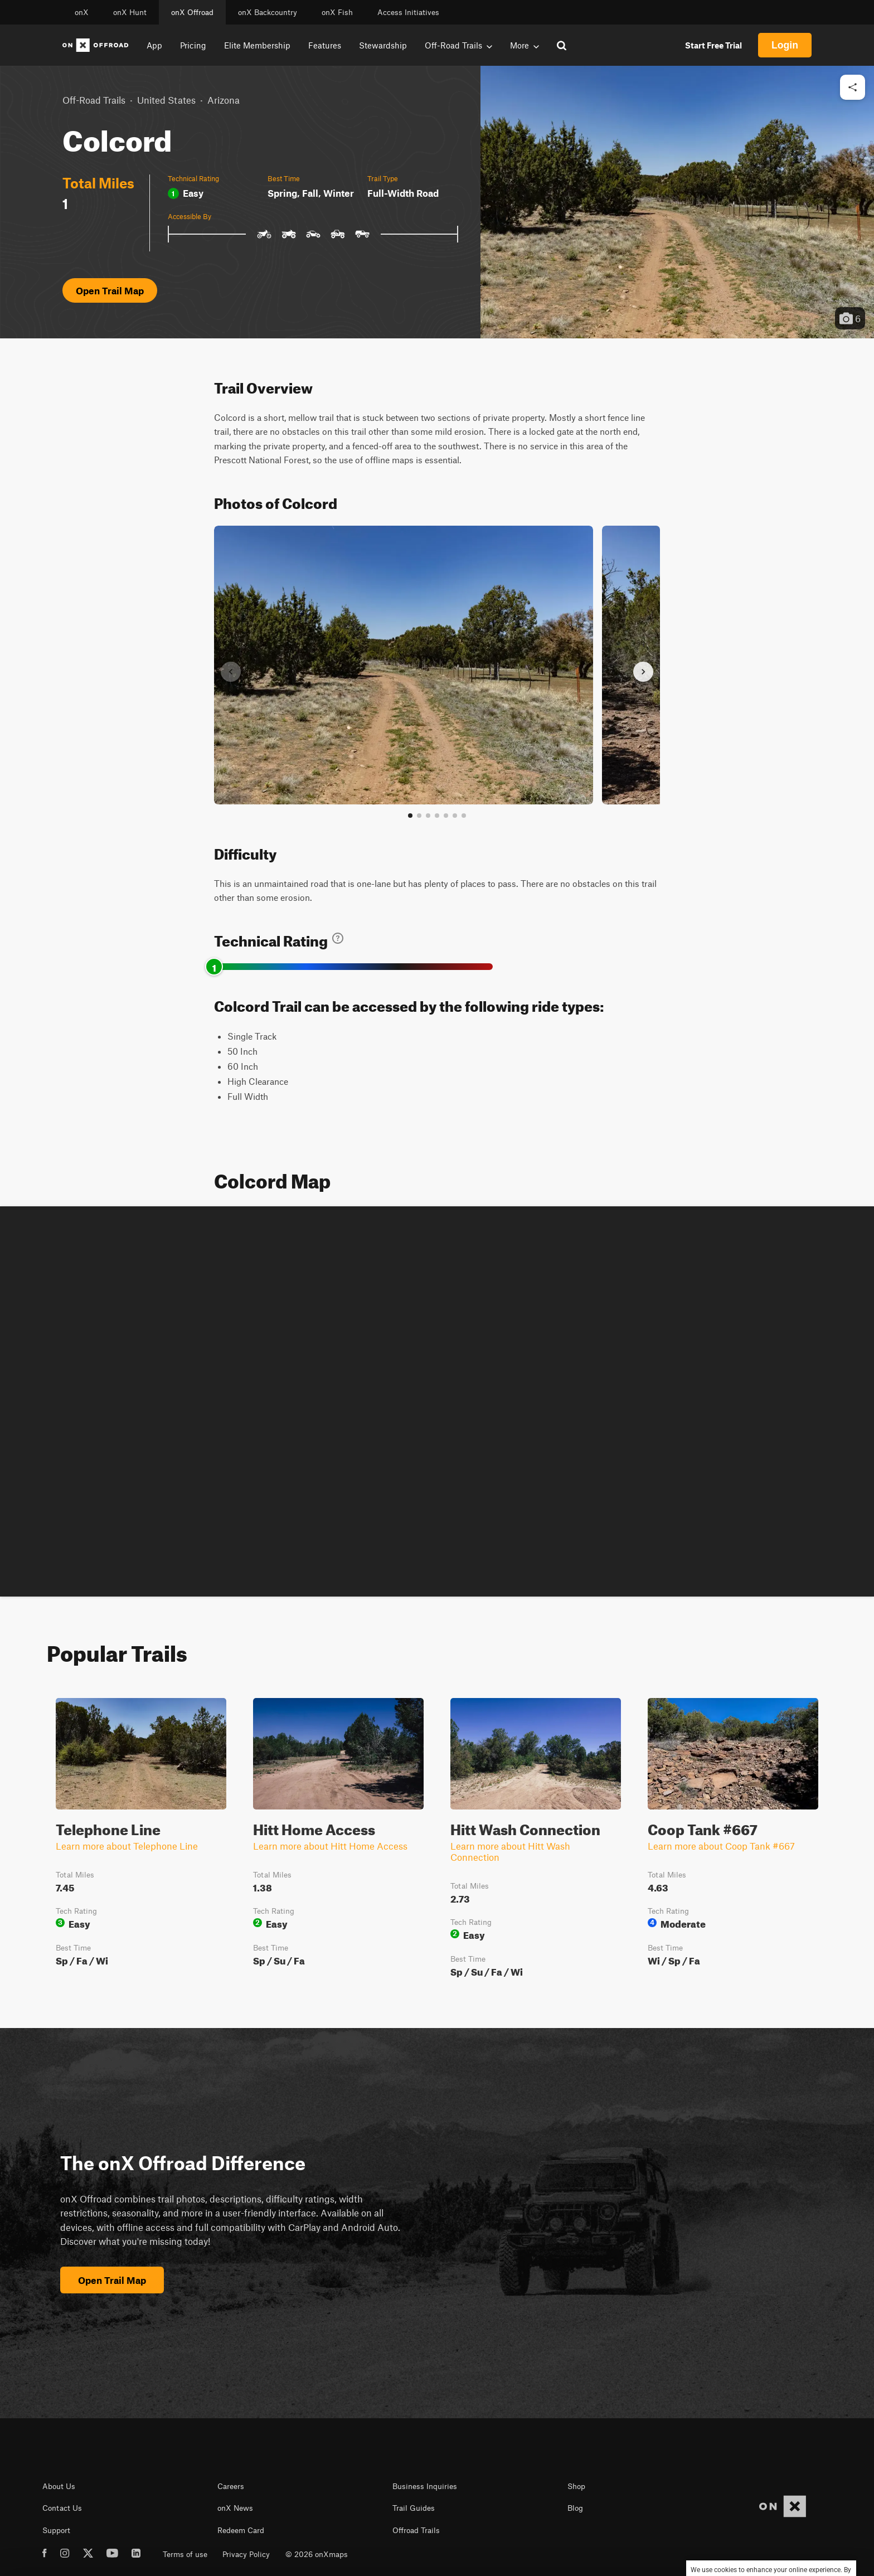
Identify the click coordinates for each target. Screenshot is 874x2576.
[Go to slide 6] (455, 815)
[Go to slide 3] (428, 815)
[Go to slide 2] (419, 815)
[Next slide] (643, 672)
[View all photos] (464, 815)
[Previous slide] (231, 672)
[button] (677, 202)
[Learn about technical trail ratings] (337, 938)
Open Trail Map (110, 290)
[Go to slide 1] (410, 815)
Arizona (223, 99)
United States (166, 99)
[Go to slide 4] (437, 815)
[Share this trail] (852, 87)
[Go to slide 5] (446, 815)
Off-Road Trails (93, 99)
